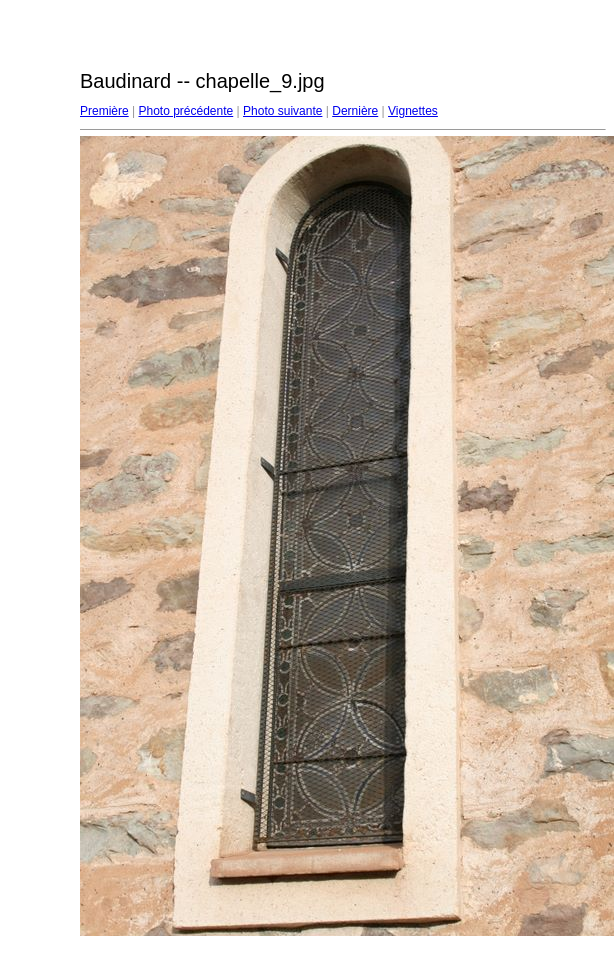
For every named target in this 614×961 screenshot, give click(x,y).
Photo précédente (185, 111)
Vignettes (413, 111)
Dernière (355, 111)
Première (104, 111)
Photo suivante (282, 111)
